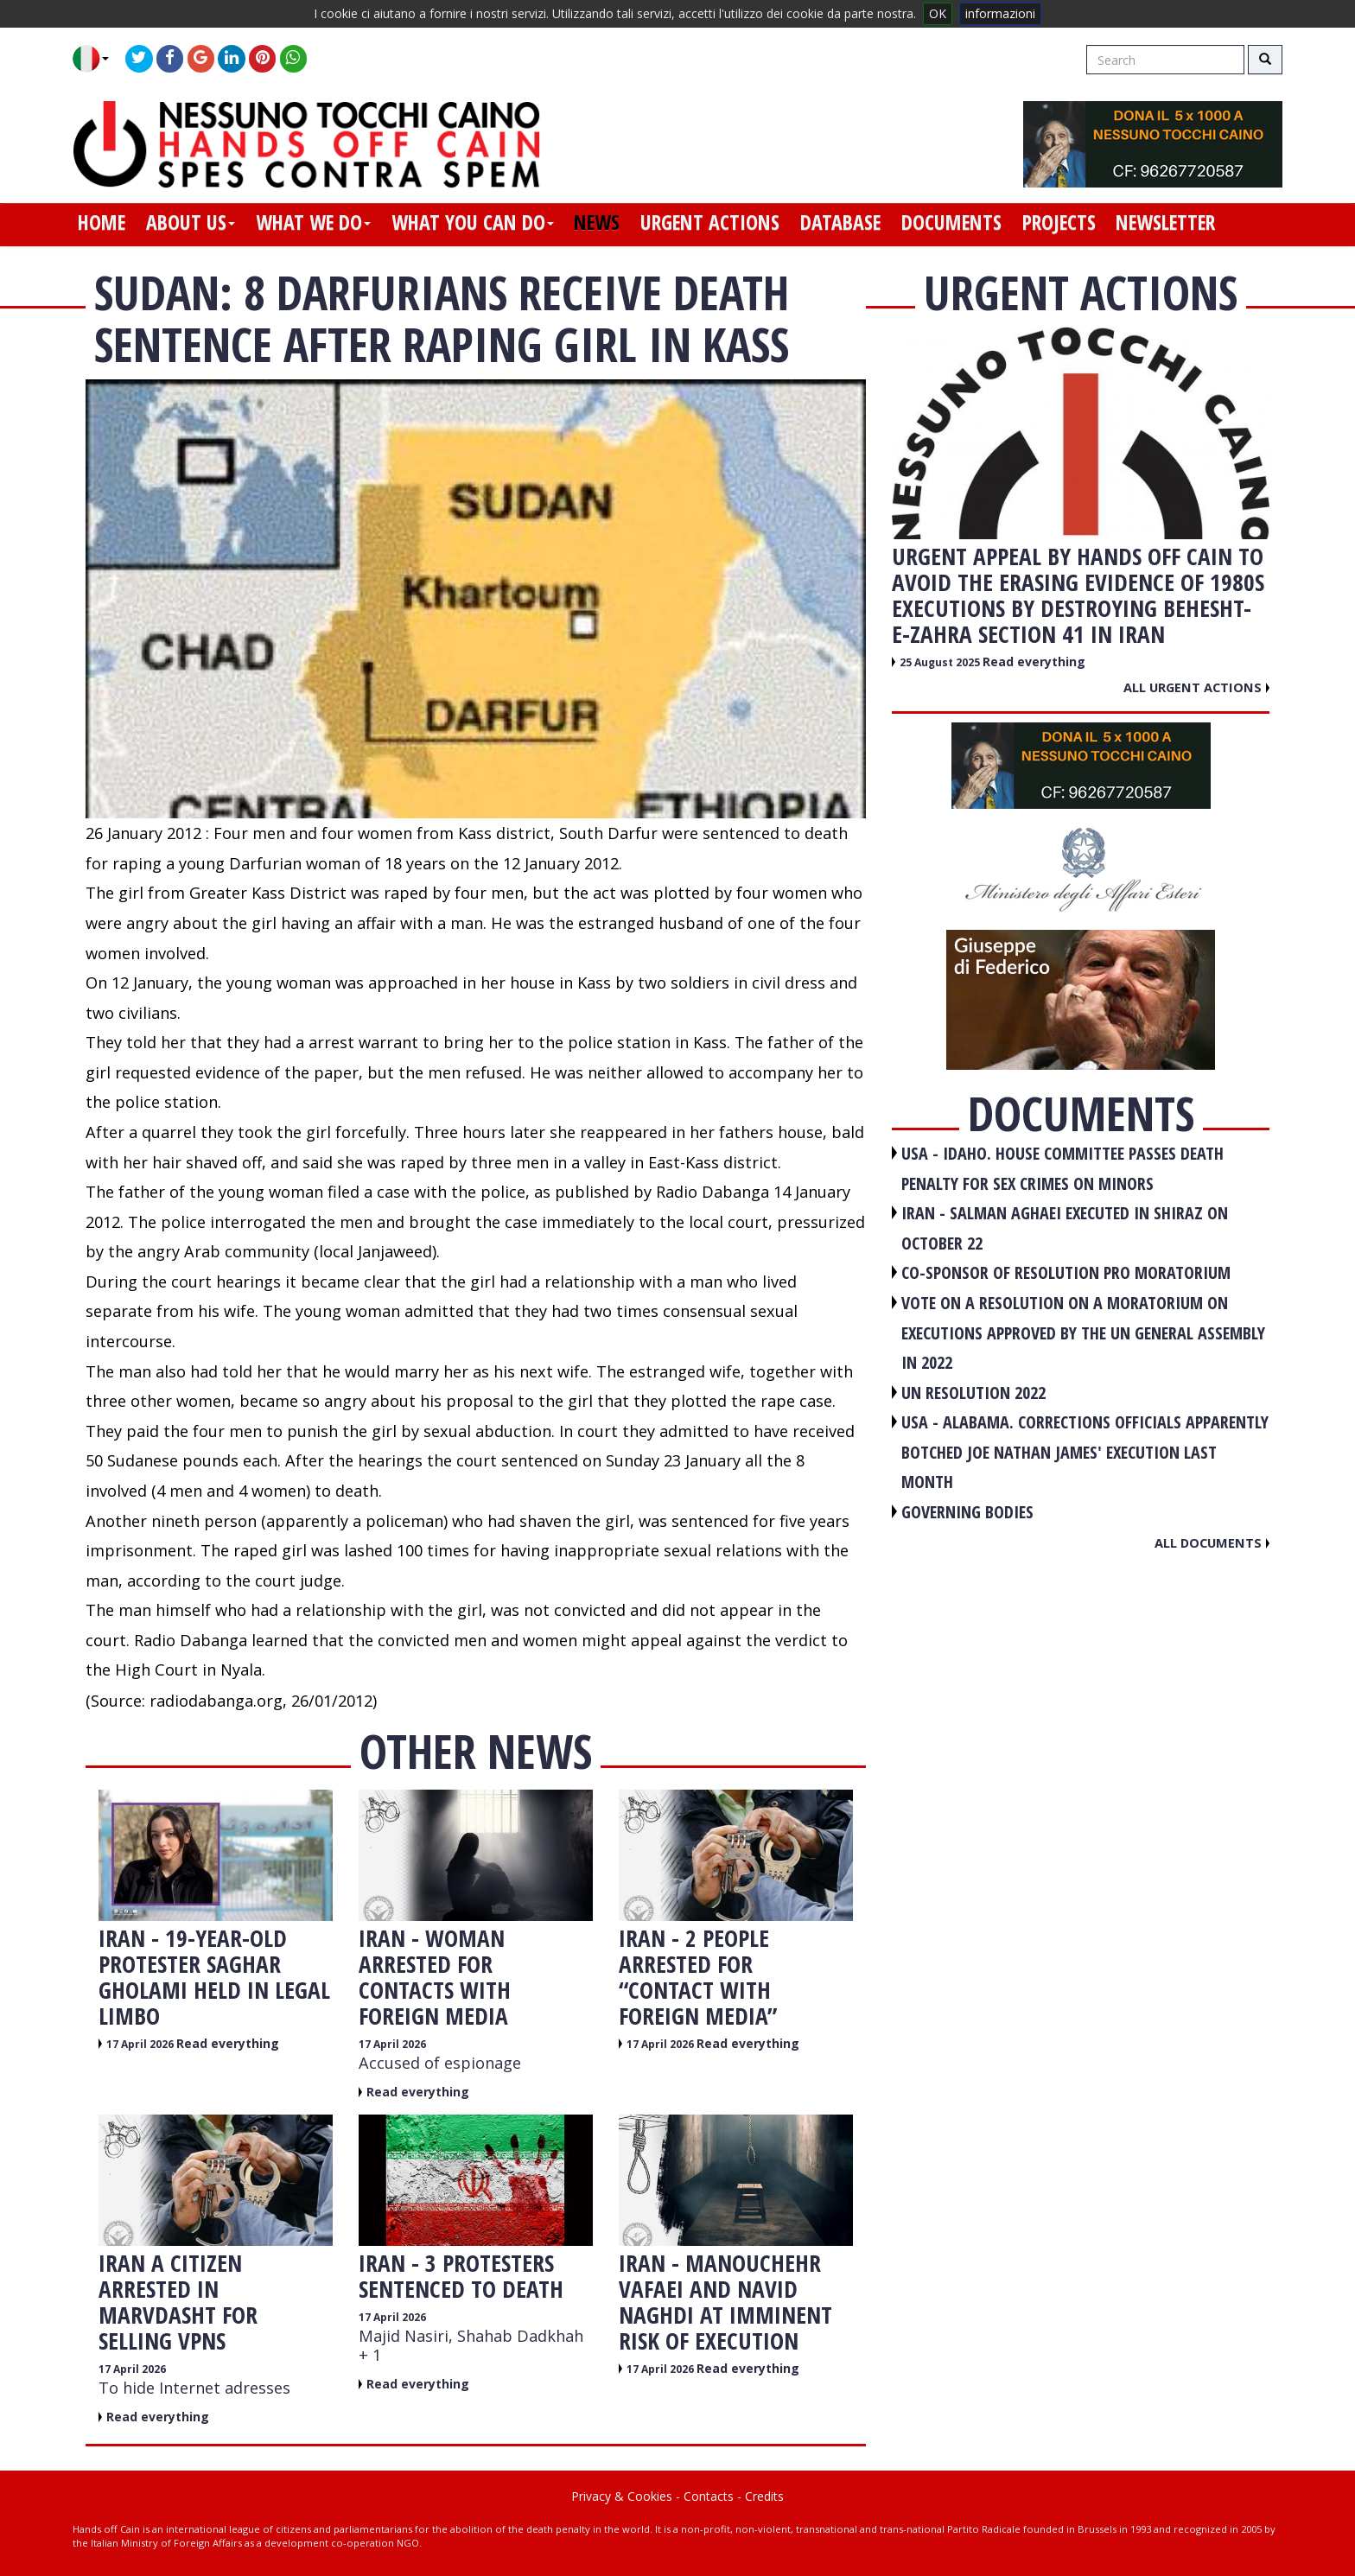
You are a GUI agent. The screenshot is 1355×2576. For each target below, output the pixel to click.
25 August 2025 (941, 662)
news (597, 222)
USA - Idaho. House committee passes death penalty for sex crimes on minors (1062, 1168)
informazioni (1000, 13)
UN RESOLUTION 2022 (973, 1392)
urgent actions (709, 222)
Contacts (709, 2496)
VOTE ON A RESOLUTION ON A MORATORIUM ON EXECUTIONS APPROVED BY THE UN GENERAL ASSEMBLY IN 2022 (1083, 1332)
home (101, 222)
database (840, 222)
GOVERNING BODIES (967, 1511)
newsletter (1165, 222)
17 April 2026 (141, 2044)
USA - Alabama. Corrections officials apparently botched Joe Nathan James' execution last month (1085, 1451)
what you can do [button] (472, 222)
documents (951, 222)
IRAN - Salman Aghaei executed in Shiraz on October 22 (1064, 1228)
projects (1059, 222)
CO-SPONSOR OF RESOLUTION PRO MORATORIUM (1066, 1272)
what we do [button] (313, 222)
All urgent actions (1196, 687)
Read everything (227, 2043)
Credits (764, 2496)
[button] (97, 59)
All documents (1212, 1542)
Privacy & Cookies (621, 2496)
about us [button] (190, 222)
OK (937, 13)
